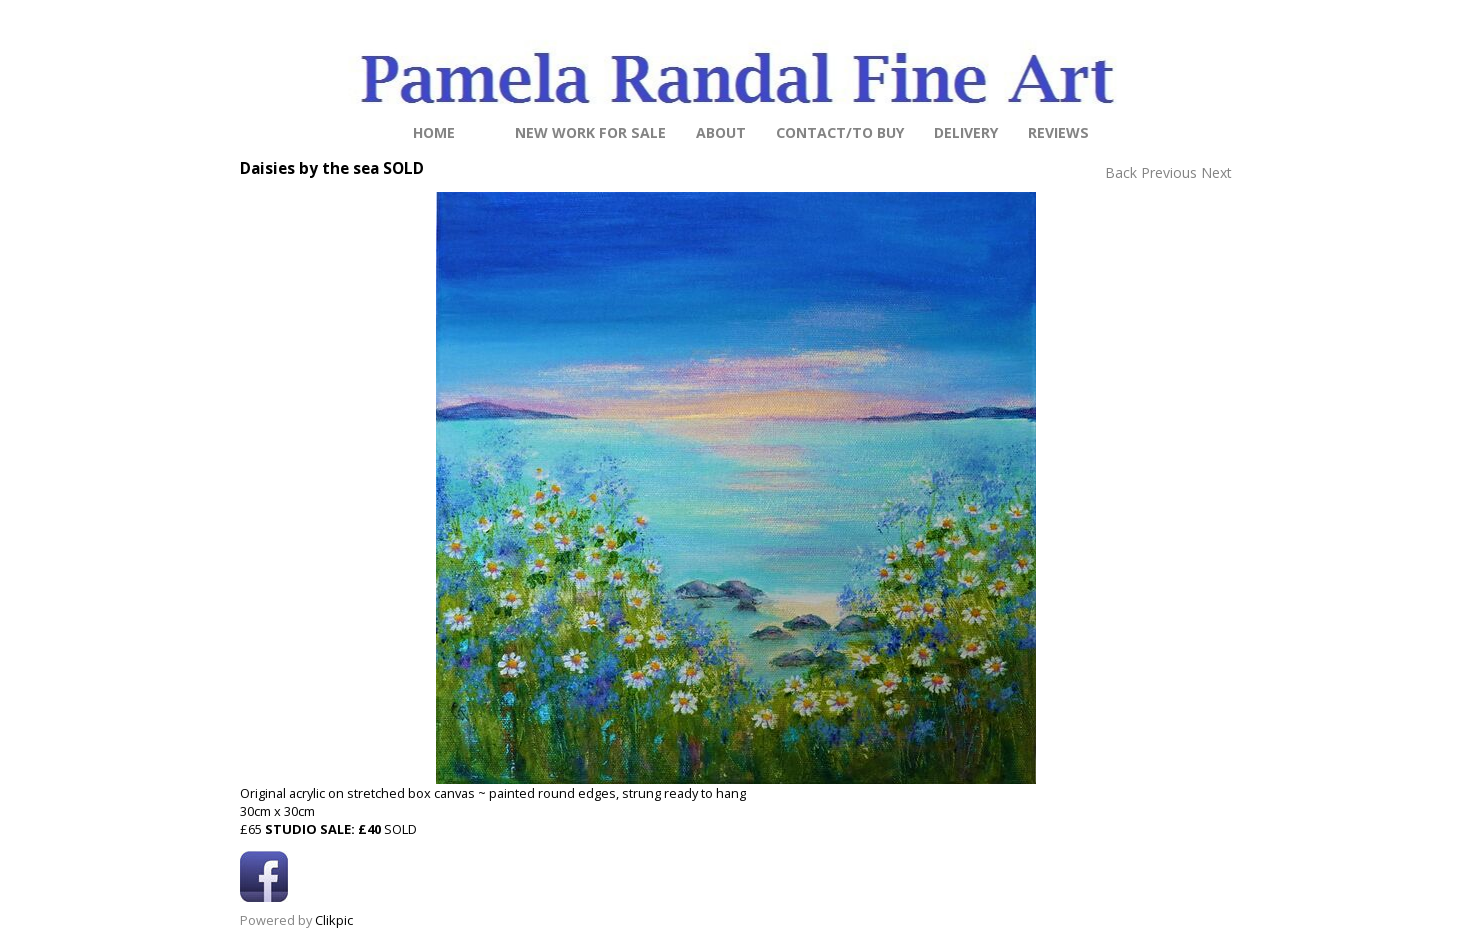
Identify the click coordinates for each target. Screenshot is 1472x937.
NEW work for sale (590, 132)
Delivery (966, 132)
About (721, 132)
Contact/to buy (840, 132)
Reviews (1058, 132)
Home (434, 132)
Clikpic (334, 920)
